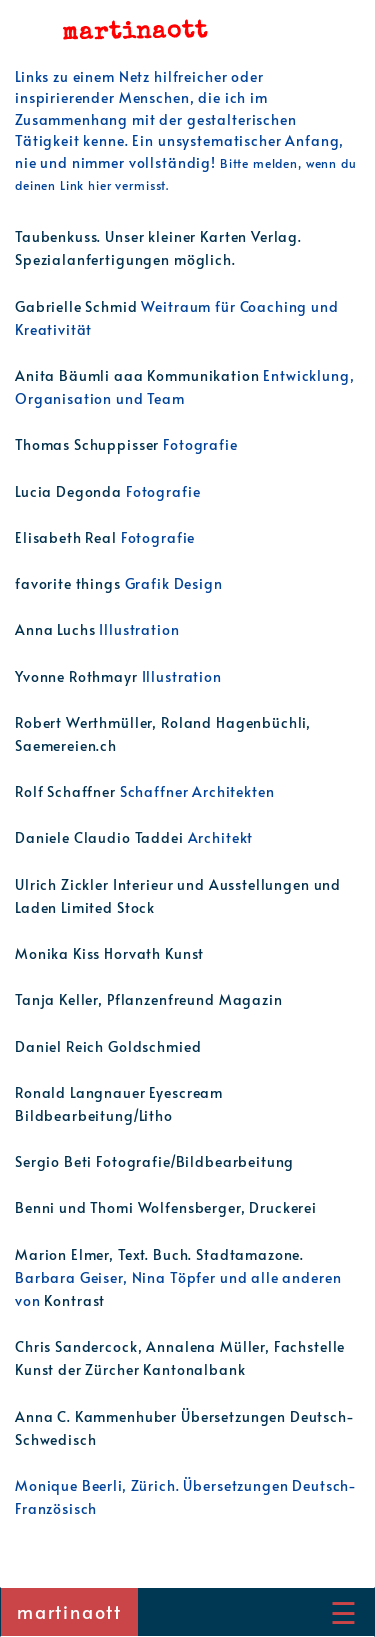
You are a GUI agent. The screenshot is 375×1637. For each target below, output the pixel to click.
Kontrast (74, 1300)
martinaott (69, 1611)
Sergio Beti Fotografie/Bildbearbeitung (154, 1161)
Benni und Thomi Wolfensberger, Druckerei (166, 1207)
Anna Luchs (57, 629)
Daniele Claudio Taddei (101, 837)
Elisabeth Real (68, 537)
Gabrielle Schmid (78, 306)
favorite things (70, 583)
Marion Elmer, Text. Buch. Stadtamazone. (159, 1254)
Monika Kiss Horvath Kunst (109, 953)
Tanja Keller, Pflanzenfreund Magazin (149, 999)
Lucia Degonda (70, 491)
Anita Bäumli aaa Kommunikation (139, 375)
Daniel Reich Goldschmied (108, 1046)
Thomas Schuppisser (89, 444)
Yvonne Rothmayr (78, 676)
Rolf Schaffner (67, 791)
